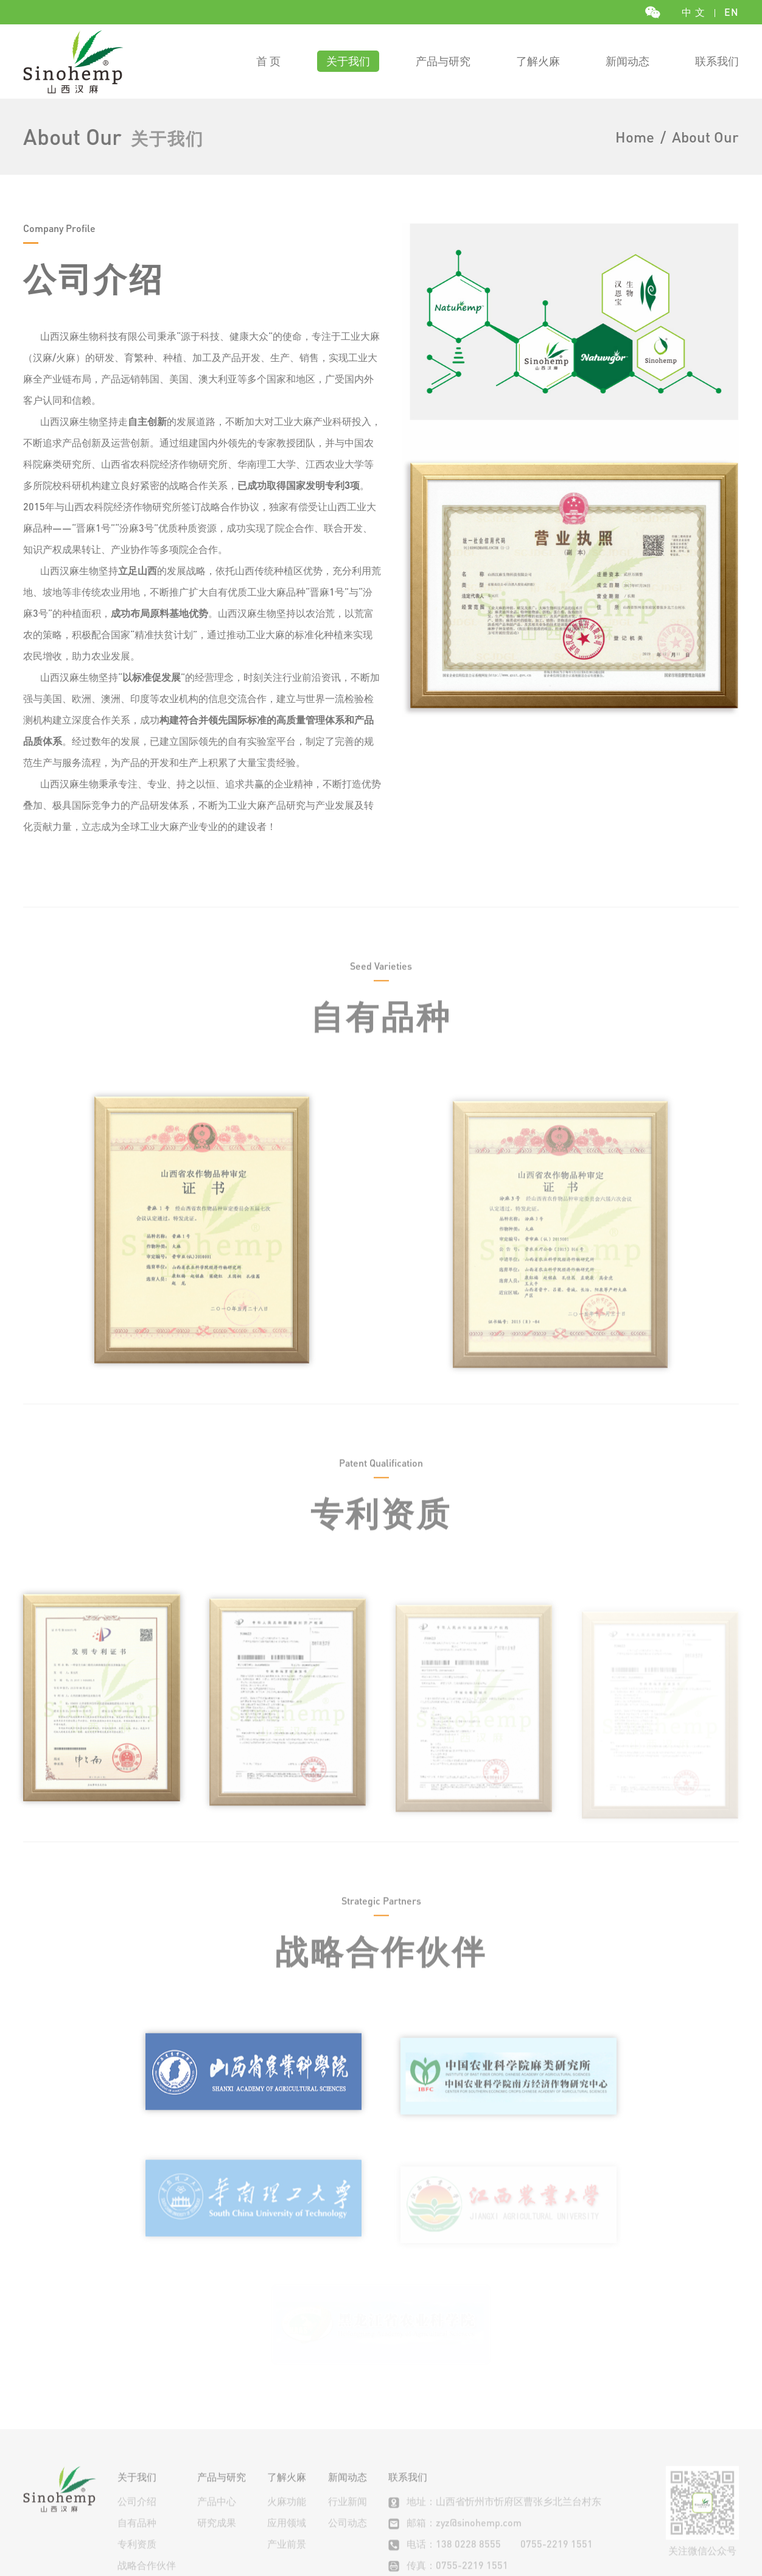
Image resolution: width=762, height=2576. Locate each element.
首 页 (268, 61)
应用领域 (286, 2422)
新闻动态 (627, 61)
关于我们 (348, 61)
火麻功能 (286, 2401)
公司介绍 (136, 2401)
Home (634, 136)
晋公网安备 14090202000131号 (600, 2530)
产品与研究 (443, 61)
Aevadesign (376, 2530)
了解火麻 (538, 61)
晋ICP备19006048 (472, 2530)
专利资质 (136, 2443)
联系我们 (717, 61)
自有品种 (136, 2422)
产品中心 (216, 2401)
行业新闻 (347, 2401)
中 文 (693, 11)
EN (731, 11)
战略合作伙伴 (146, 2464)
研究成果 (216, 2422)
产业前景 (286, 2443)
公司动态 (347, 2422)
